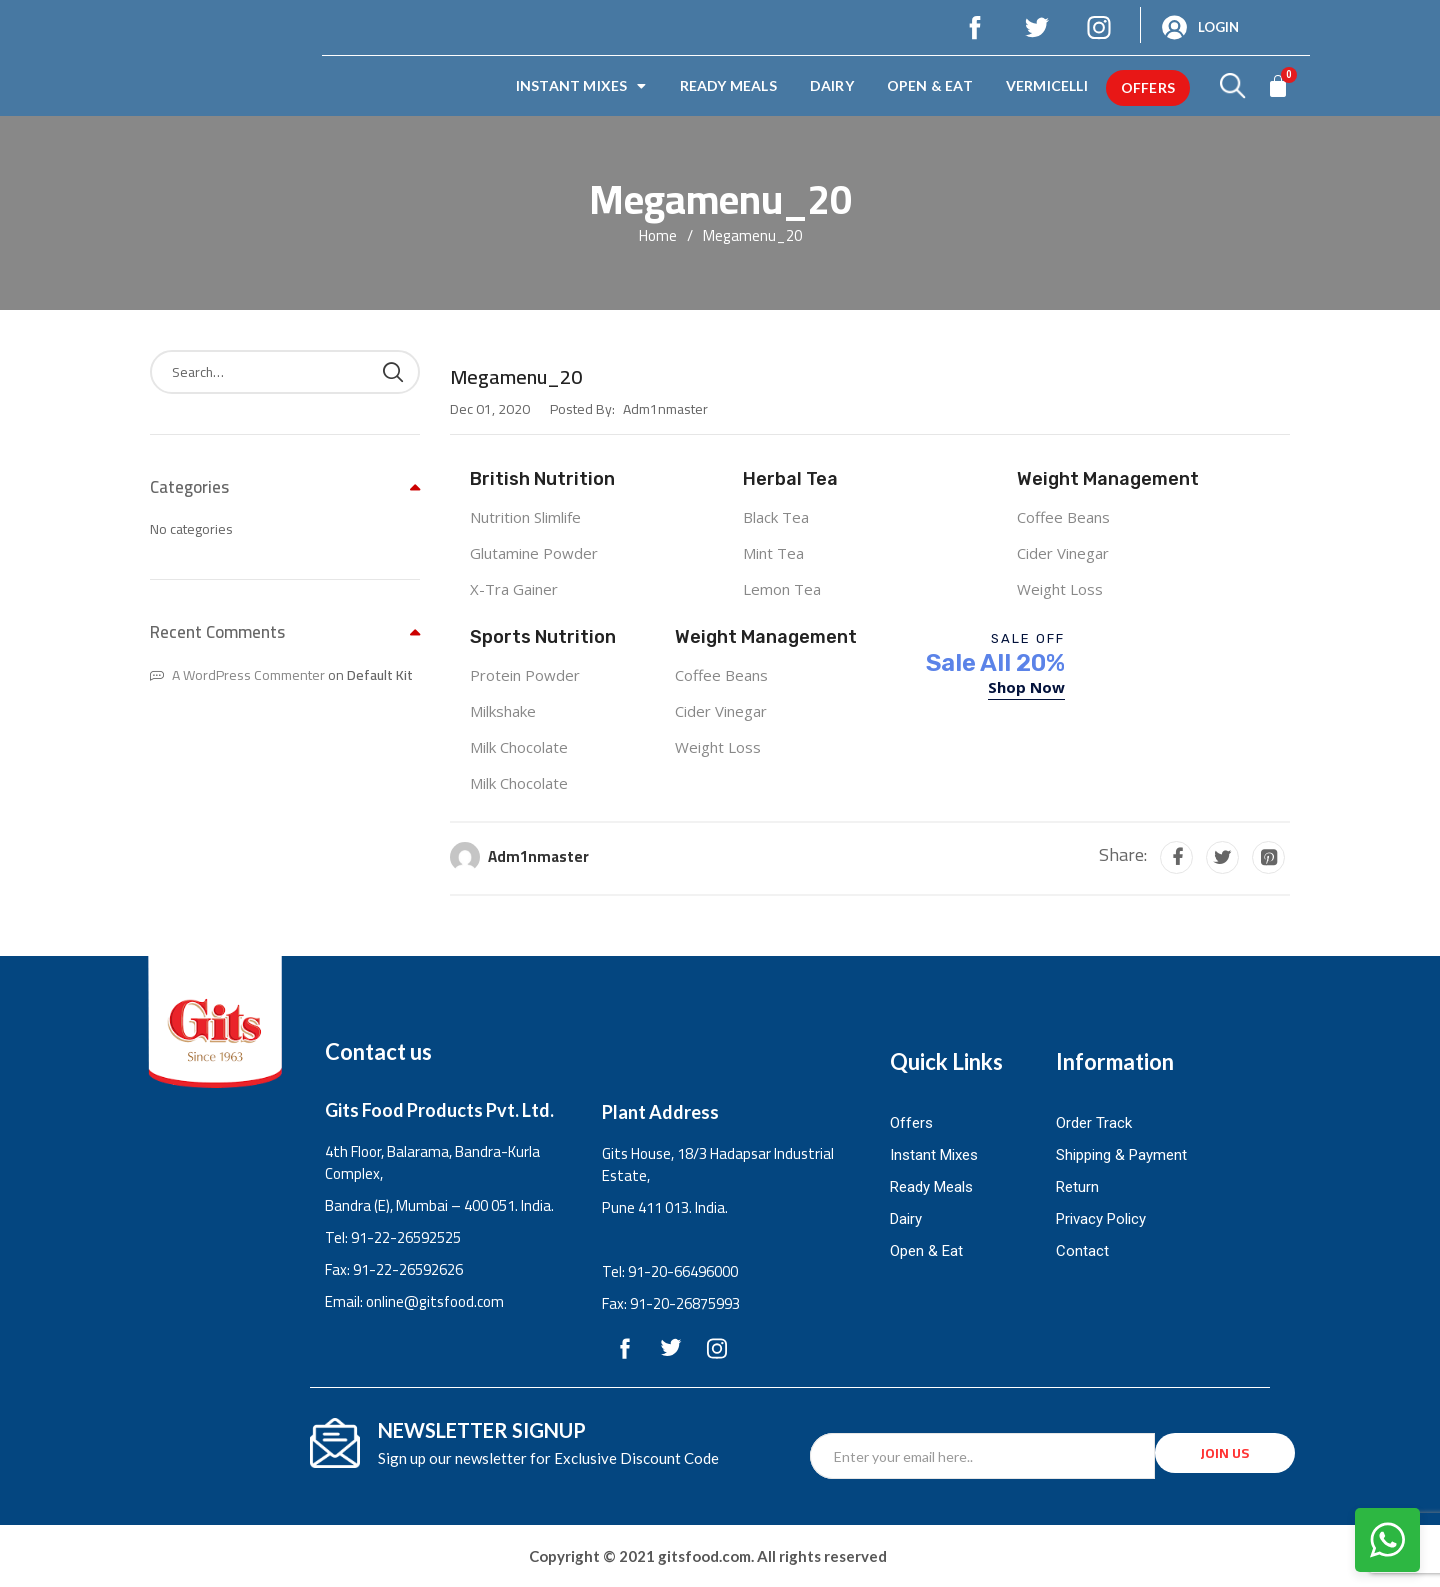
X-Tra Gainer (514, 589)
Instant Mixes (581, 86)
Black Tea (776, 517)
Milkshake (503, 711)
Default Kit (380, 675)
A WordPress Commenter (248, 675)
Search (392, 372)
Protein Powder (525, 675)
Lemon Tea (782, 589)
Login (1218, 27)
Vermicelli (1047, 85)
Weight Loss (1060, 589)
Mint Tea (773, 553)
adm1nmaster (538, 856)
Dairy (832, 85)
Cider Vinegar (1063, 553)
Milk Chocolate (519, 747)
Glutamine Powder (534, 553)
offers (1148, 87)
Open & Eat (930, 85)
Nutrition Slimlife (525, 517)
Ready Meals (728, 85)
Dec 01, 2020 (490, 409)
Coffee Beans (1063, 517)
